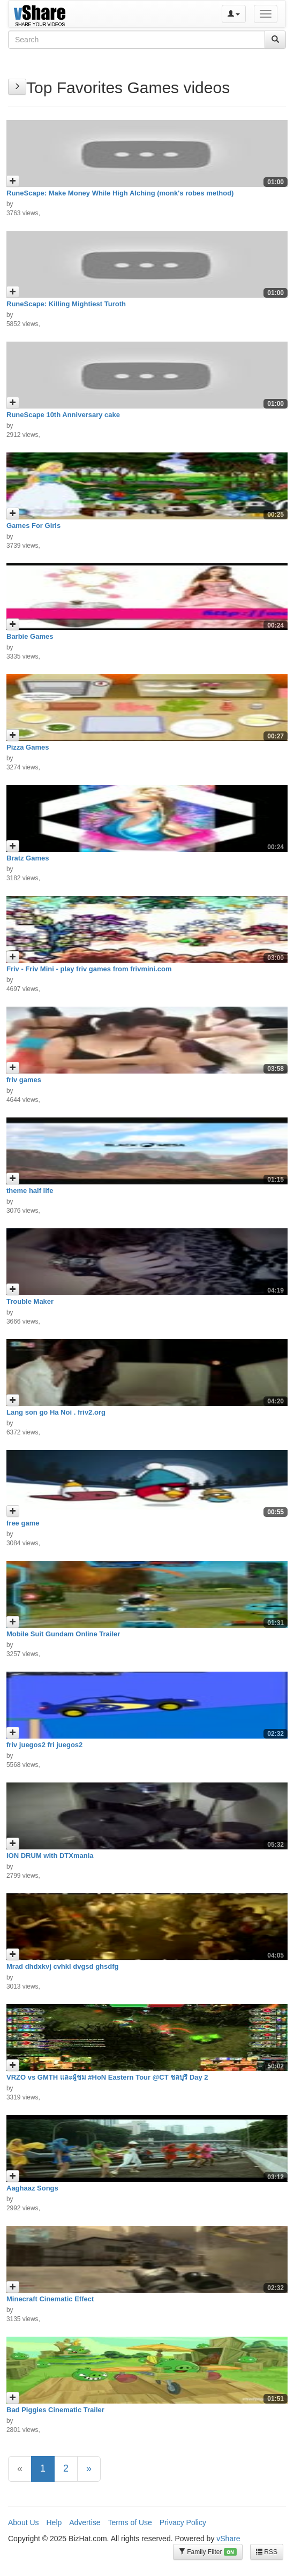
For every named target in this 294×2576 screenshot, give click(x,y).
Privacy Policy (183, 2522)
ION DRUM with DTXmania (50, 1856)
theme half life (29, 1191)
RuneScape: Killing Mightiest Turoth (66, 304)
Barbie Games (29, 636)
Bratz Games (27, 858)
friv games (23, 1080)
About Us (23, 2522)
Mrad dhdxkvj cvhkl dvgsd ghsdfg (62, 1966)
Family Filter (208, 2552)
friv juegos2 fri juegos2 (44, 1745)
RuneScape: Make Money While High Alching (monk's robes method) (119, 193)
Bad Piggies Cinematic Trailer (55, 2410)
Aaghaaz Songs (32, 2188)
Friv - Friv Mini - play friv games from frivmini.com (88, 969)
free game (22, 1523)
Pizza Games (27, 747)
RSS (266, 2552)
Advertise (84, 2522)
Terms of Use (130, 2522)
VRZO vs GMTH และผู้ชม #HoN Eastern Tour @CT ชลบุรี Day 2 (107, 2077)
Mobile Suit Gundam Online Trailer (63, 1634)
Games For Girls (33, 526)
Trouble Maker (30, 1301)
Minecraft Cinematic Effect (50, 2299)
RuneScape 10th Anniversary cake (63, 415)
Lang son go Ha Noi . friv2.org (55, 1412)
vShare (228, 2538)
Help (54, 2522)
